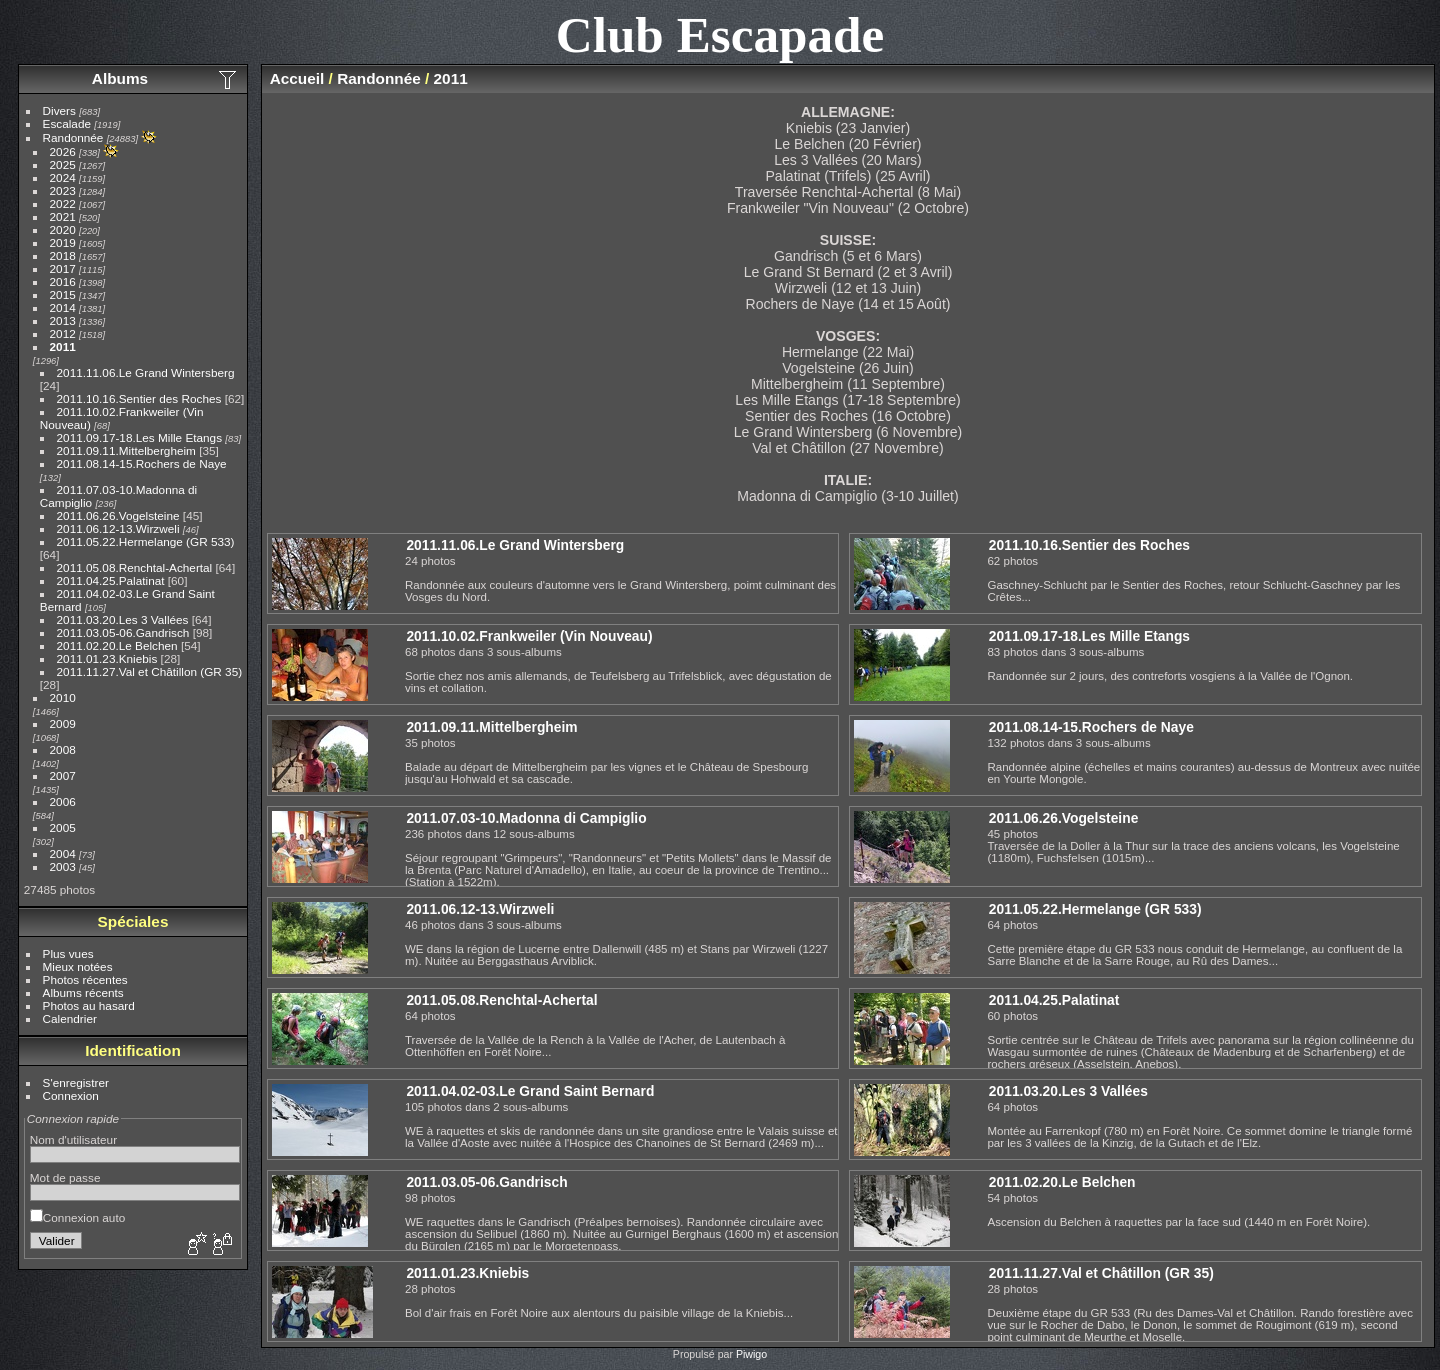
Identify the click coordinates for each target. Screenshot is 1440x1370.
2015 (63, 294)
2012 (63, 333)
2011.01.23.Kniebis (107, 658)
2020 (63, 229)
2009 (63, 723)
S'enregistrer (76, 1082)
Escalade (67, 123)
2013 (63, 320)
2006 (63, 801)
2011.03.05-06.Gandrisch (123, 632)
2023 (63, 190)
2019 (63, 242)
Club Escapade (720, 34)
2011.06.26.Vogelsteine (118, 515)
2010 (63, 697)
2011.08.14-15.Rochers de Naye (142, 463)
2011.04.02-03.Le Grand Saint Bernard (530, 1091)
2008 (63, 749)
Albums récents (83, 992)
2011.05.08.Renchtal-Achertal (135, 567)
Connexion (71, 1095)
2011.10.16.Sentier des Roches (139, 398)
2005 (63, 827)
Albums (120, 78)
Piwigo (751, 1354)
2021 (63, 216)
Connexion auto (77, 1217)
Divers (59, 110)
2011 (63, 346)
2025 (63, 164)
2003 (63, 866)
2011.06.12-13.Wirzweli (118, 528)
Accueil (297, 78)
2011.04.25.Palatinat (111, 580)
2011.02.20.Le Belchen (117, 645)
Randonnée (73, 137)
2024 (63, 177)
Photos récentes (85, 979)
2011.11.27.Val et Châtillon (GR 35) (150, 671)
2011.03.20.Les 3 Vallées (123, 619)
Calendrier (70, 1018)
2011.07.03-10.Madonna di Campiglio (526, 818)
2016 (63, 281)
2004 (63, 853)
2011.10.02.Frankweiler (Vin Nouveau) (529, 636)
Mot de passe (65, 1177)
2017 (63, 268)
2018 (63, 255)
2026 (63, 151)
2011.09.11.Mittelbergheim (126, 450)
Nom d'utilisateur (73, 1139)
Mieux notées (78, 966)
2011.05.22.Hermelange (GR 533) (146, 541)
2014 (63, 307)
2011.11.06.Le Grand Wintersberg (146, 372)
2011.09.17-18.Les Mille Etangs (139, 437)
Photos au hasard (89, 1005)
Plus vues (68, 953)
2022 (63, 203)
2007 (63, 775)
